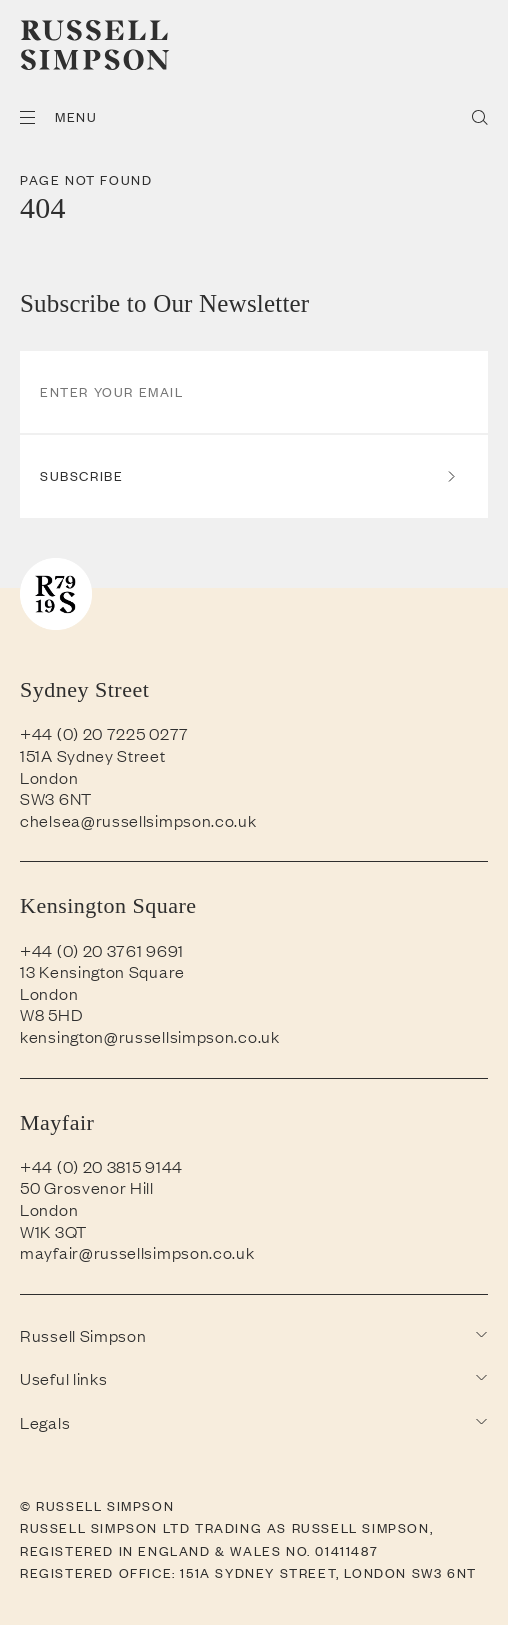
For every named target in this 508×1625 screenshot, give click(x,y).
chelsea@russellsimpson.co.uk (138, 820)
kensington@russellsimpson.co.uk (150, 1036)
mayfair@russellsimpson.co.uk (137, 1252)
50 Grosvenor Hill (87, 1187)
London (49, 777)
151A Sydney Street (93, 755)
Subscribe (249, 475)
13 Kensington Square (102, 971)
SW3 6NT (56, 798)
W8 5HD (51, 1014)
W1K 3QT (53, 1231)
